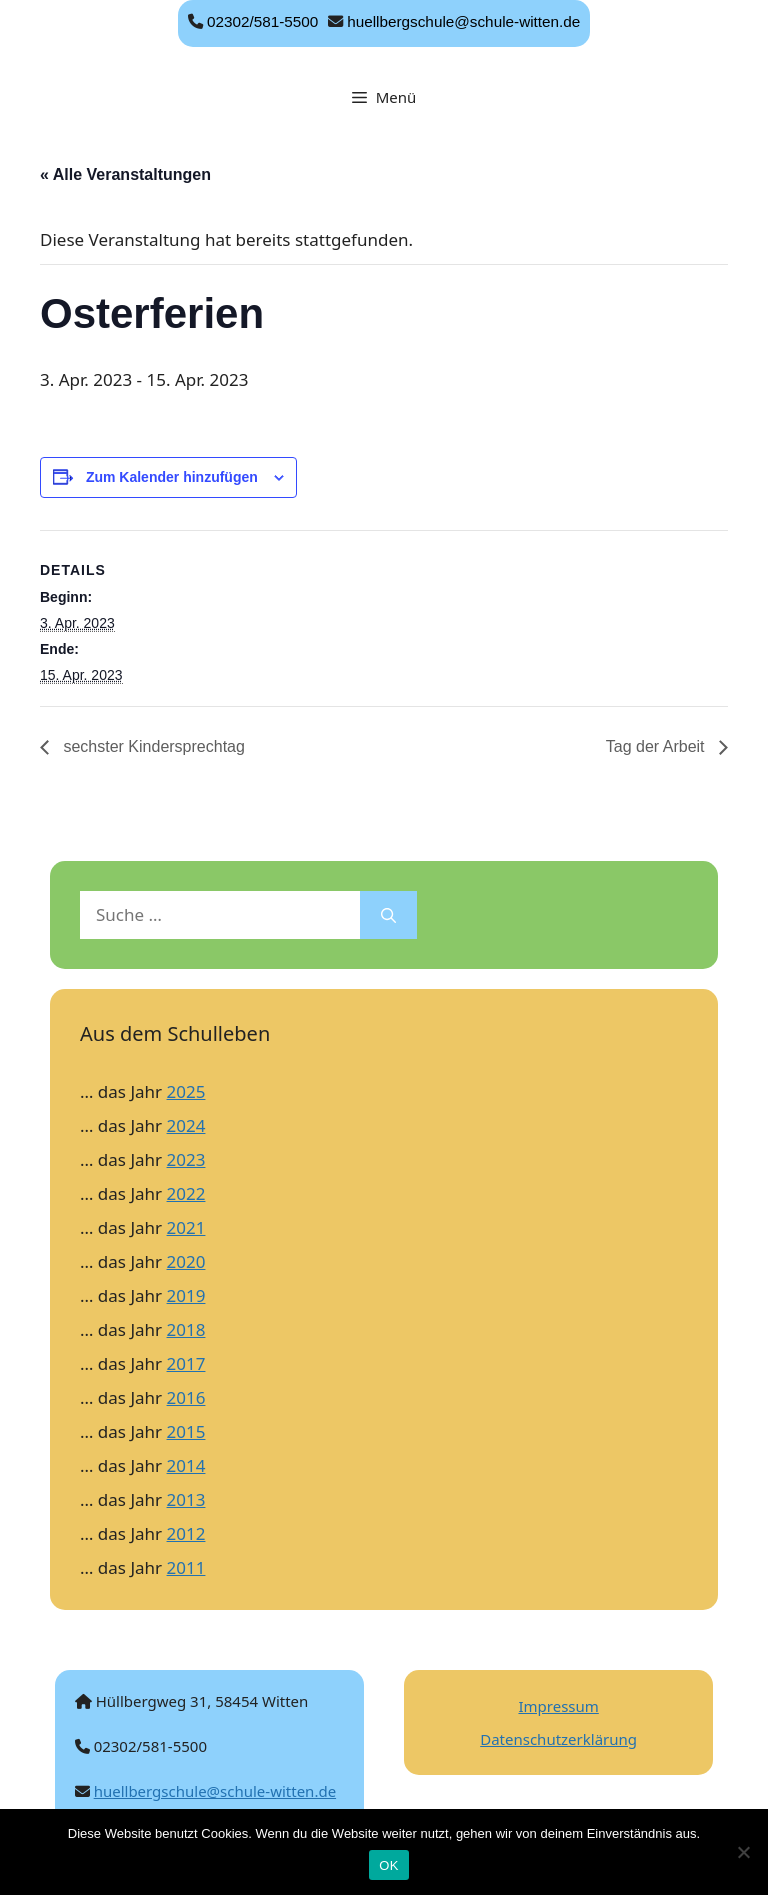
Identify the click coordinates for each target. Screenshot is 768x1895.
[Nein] (743, 1852)
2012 (186, 1533)
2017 (186, 1363)
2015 (186, 1431)
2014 (186, 1465)
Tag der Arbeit (657, 746)
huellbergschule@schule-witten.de (463, 21)
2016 (186, 1397)
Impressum (558, 1706)
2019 (186, 1295)
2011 (186, 1567)
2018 (186, 1329)
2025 (186, 1091)
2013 (186, 1499)
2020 (186, 1261)
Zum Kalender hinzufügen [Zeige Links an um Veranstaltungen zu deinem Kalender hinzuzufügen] (172, 477)
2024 (186, 1125)
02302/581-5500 (262, 21)
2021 (186, 1227)
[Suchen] (388, 915)
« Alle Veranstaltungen (125, 174)
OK (388, 1865)
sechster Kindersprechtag (152, 746)
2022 (186, 1193)
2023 (186, 1159)
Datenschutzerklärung (558, 1739)
